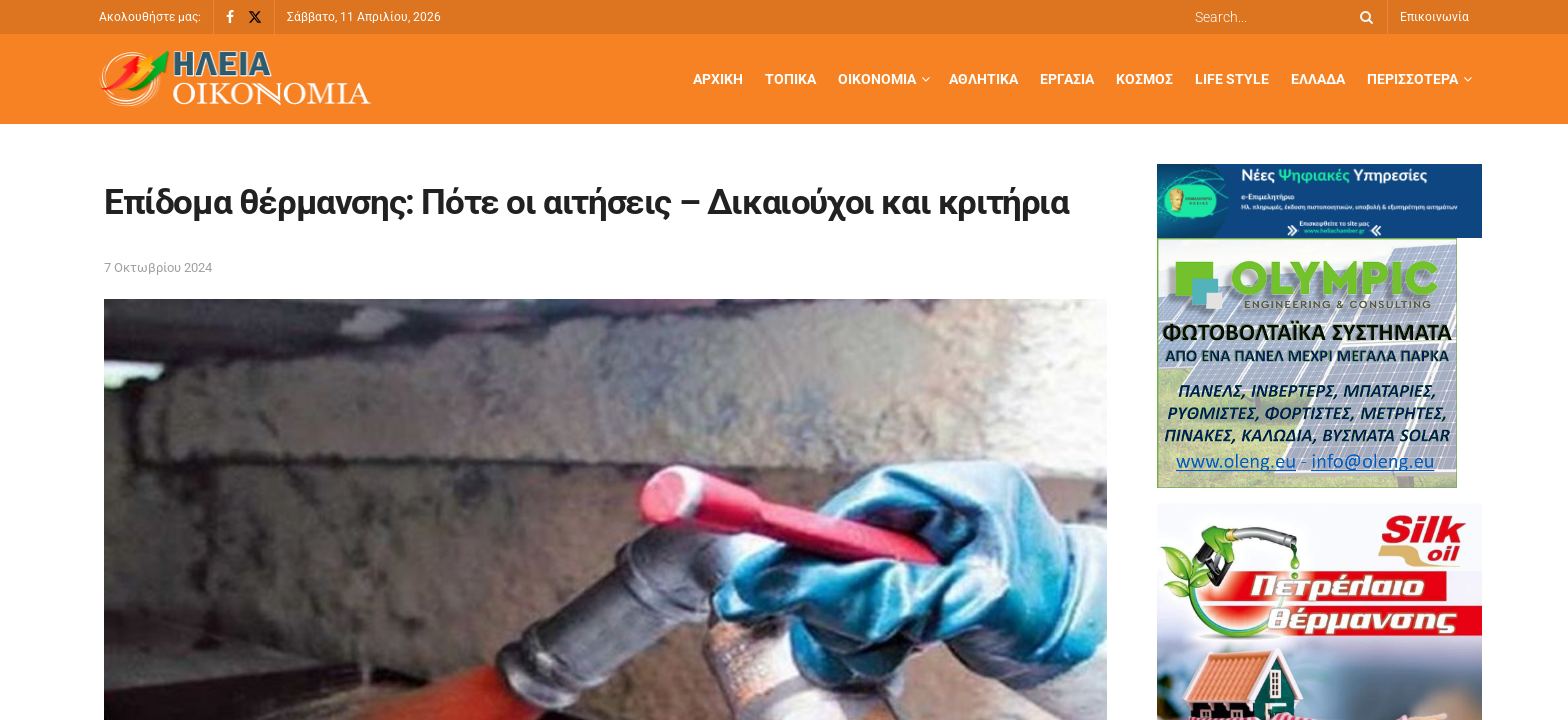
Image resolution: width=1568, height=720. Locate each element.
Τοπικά (790, 79)
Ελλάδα (1318, 79)
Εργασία (1067, 79)
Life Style (1232, 79)
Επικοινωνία (1434, 17)
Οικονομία (877, 79)
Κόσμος (1144, 79)
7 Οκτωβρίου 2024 (158, 267)
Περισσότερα (1412, 79)
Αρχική (718, 79)
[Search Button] (1363, 17)
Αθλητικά (983, 79)
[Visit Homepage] (235, 79)
